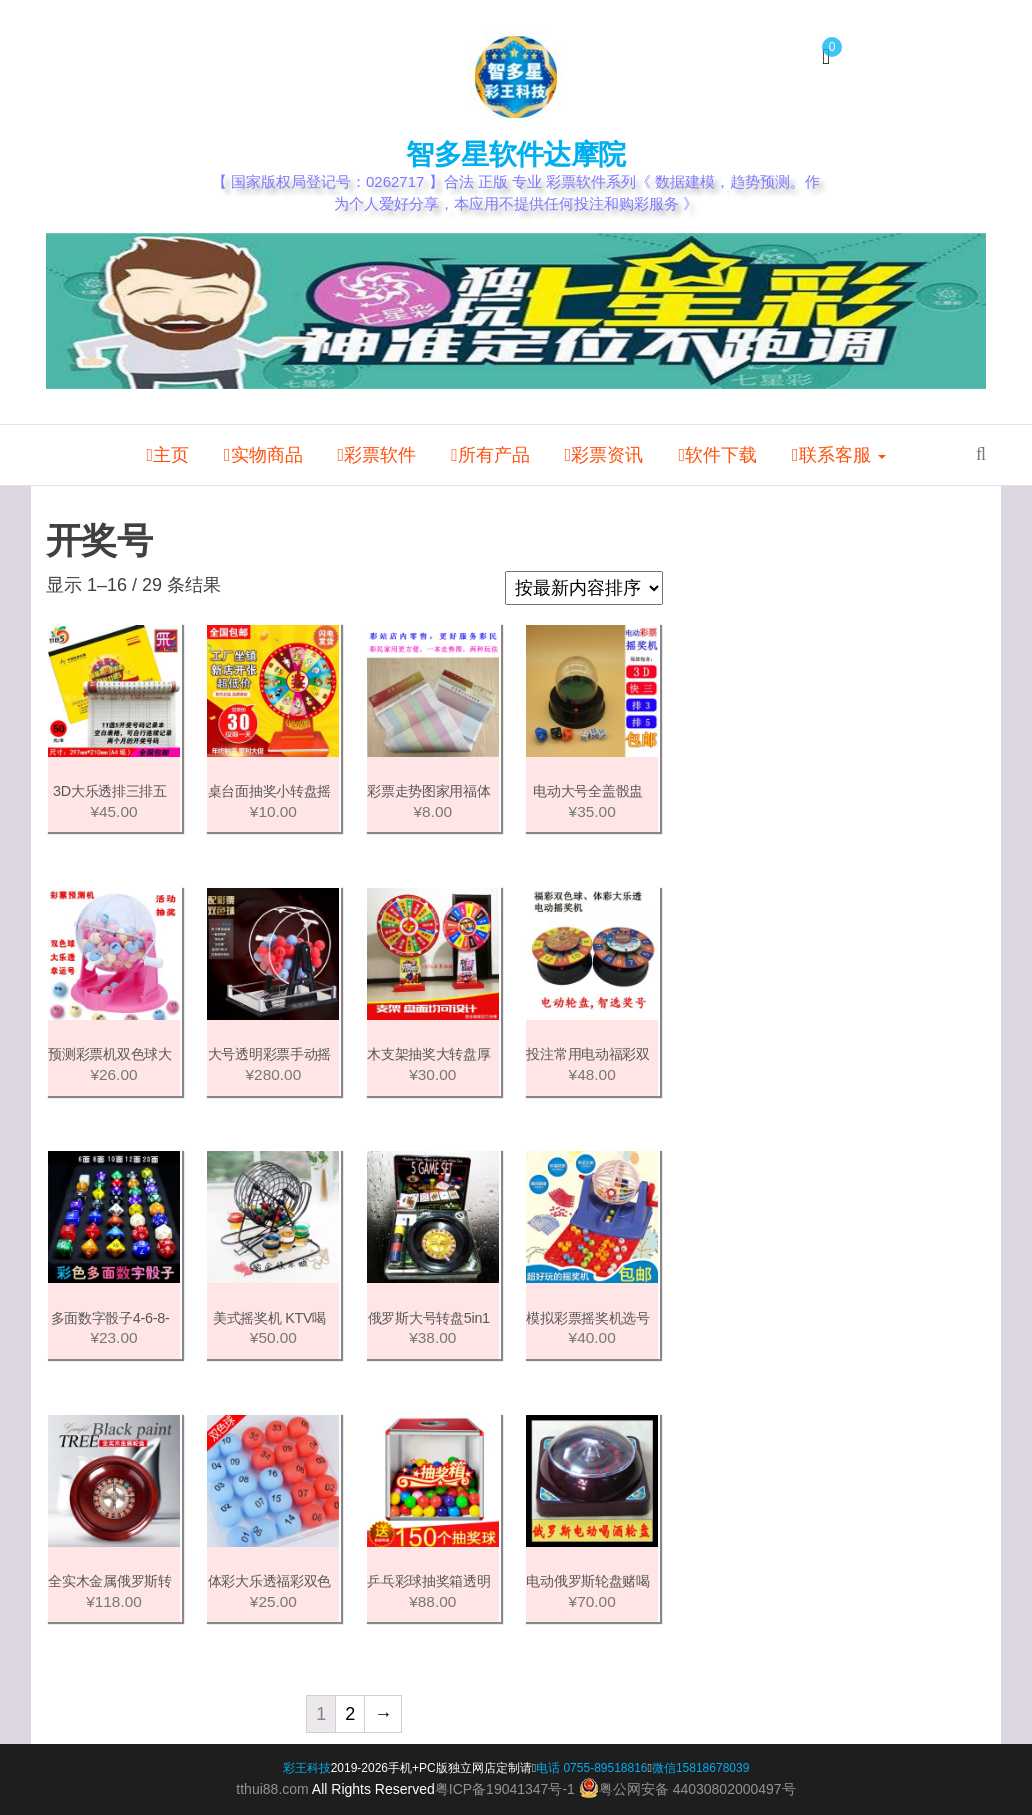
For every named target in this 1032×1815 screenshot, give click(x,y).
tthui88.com (272, 1789)
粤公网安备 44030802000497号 (687, 1788)
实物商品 (263, 455)
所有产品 (490, 455)
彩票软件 (377, 455)
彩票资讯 (604, 455)
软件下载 (717, 455)
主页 (167, 455)
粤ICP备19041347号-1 (505, 1789)
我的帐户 (194, 72)
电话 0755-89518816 (591, 1768)
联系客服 (839, 455)
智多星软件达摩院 (516, 154)
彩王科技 (307, 1768)
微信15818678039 (700, 1768)
